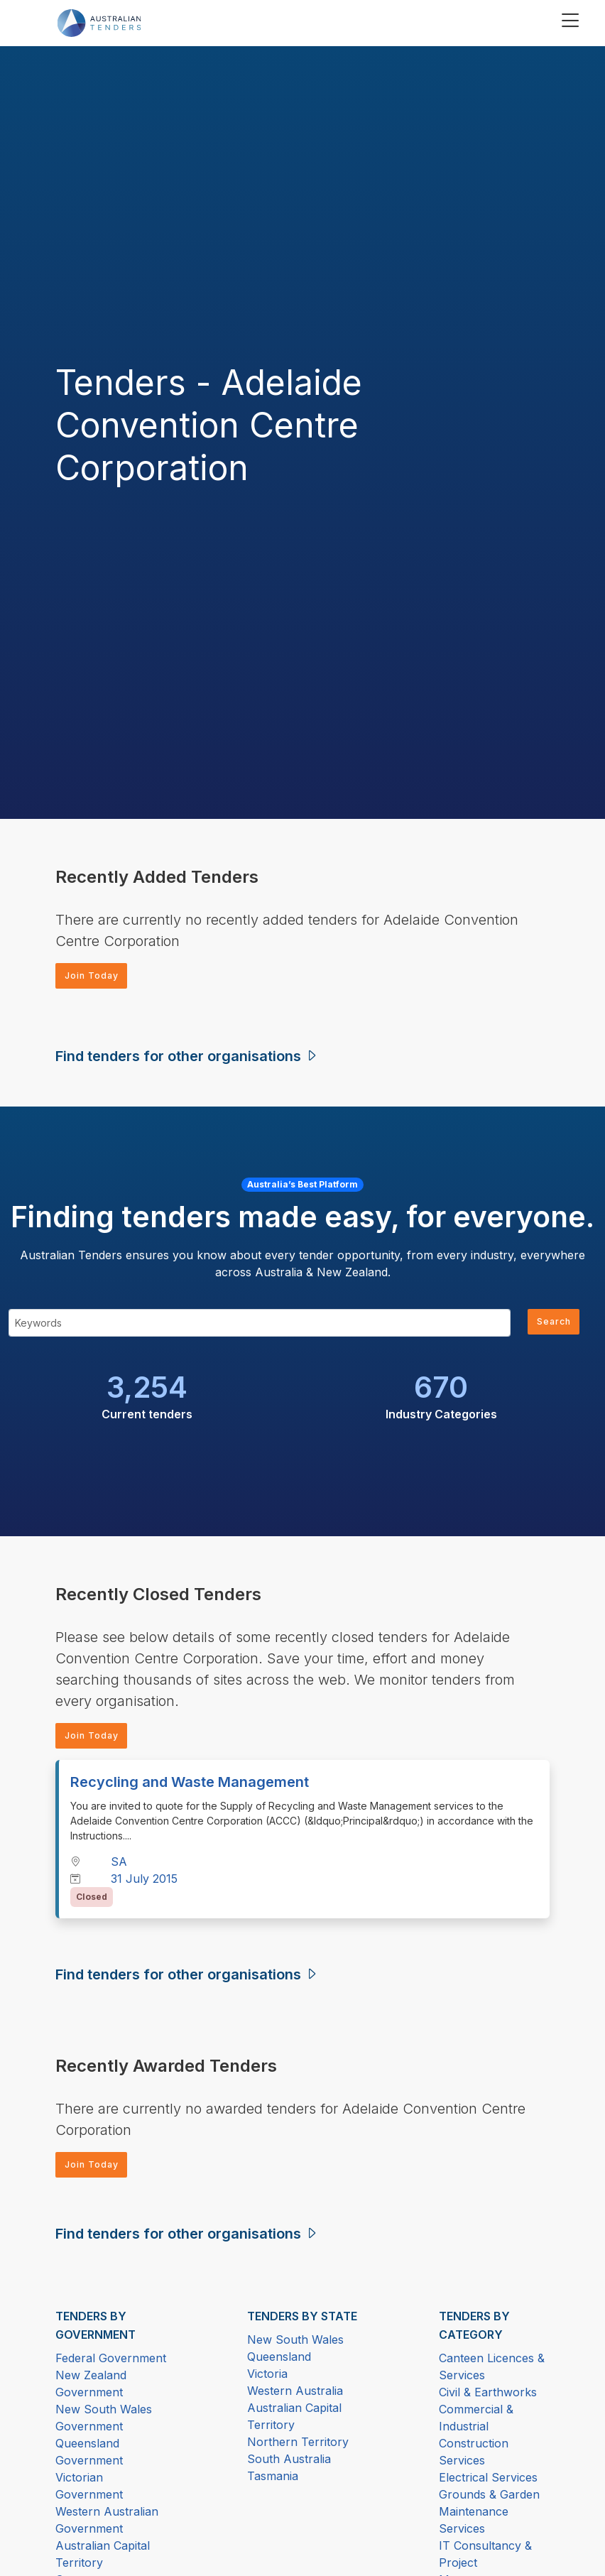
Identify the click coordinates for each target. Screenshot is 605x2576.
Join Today (97, 977)
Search (549, 1326)
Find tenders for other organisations (187, 1058)
